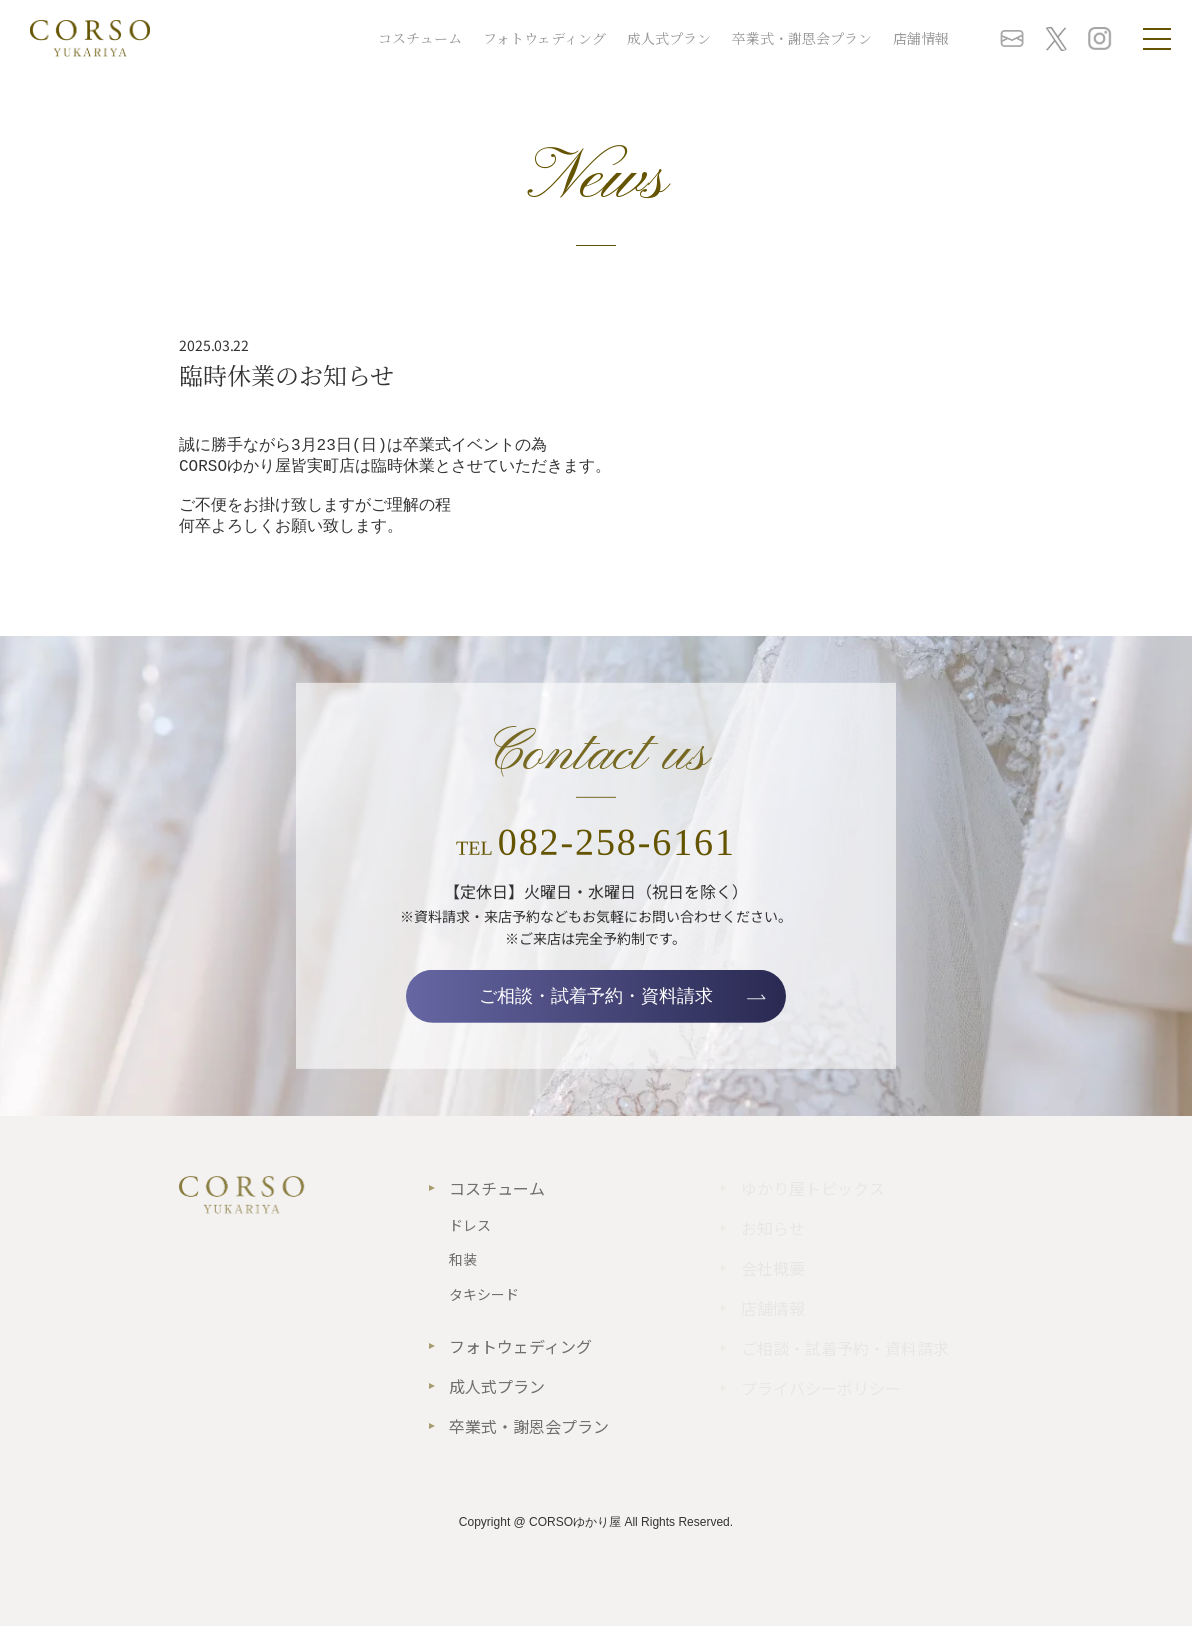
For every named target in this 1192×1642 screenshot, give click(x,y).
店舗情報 (921, 38)
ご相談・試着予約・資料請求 (596, 1012)
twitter (1056, 39)
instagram (1100, 39)
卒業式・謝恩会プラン (802, 38)
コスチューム (420, 38)
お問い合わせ (1012, 39)
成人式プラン (669, 38)
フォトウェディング (544, 38)
